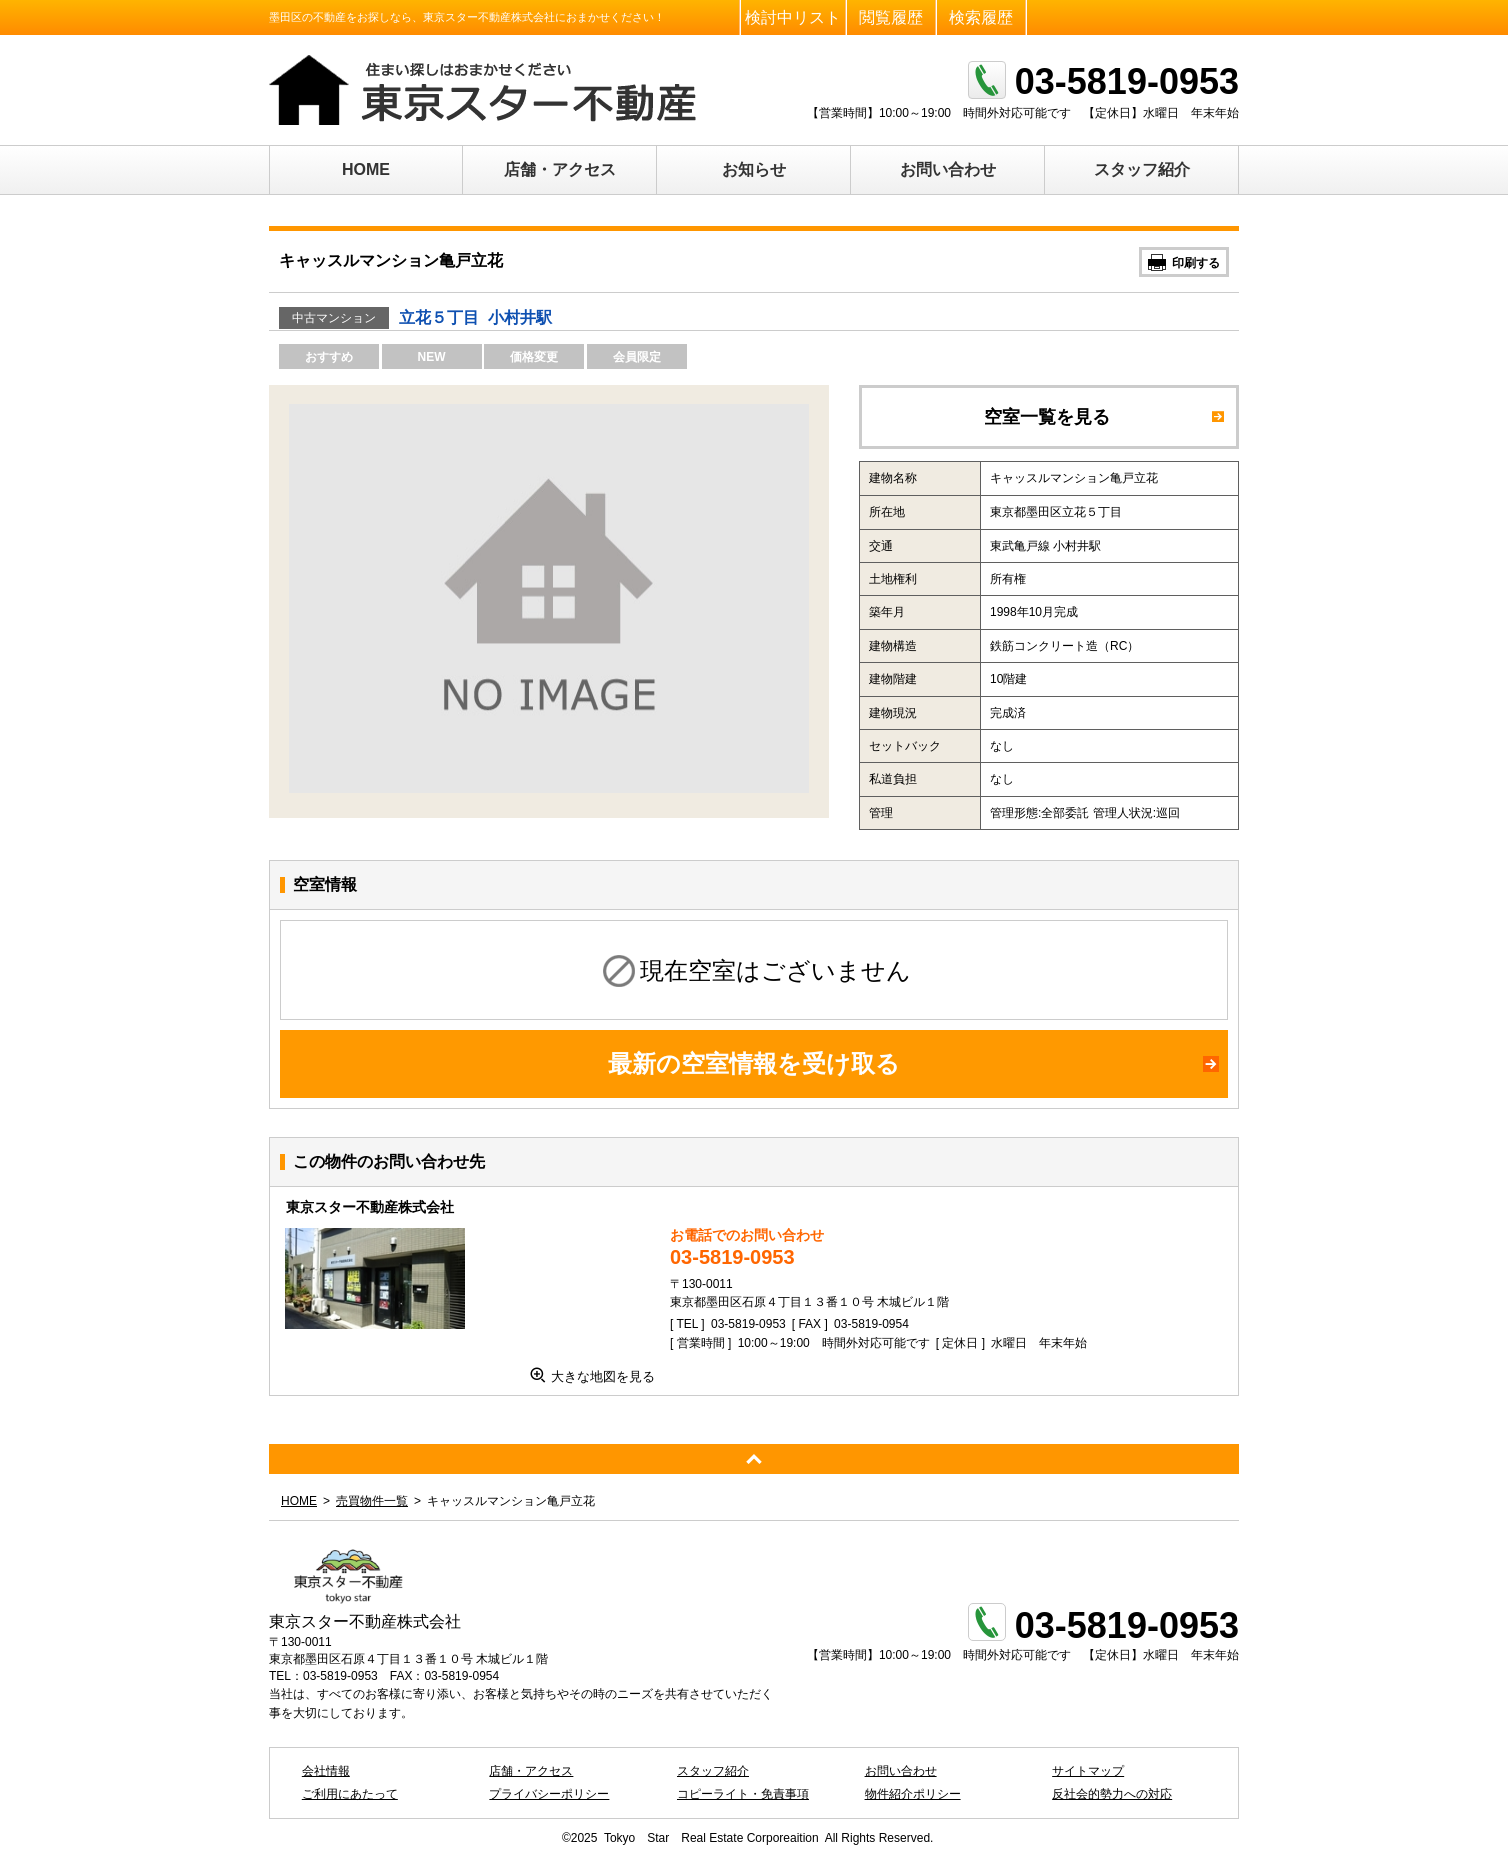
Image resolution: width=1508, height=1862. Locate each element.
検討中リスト (793, 17)
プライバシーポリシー (549, 1794)
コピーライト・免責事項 (743, 1794)
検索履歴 (981, 17)
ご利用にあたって (350, 1794)
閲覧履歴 (891, 17)
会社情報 (326, 1771)
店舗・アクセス (560, 169)
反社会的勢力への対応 (1112, 1794)
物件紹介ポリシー (913, 1794)
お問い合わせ (948, 169)
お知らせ (754, 169)
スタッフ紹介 (1142, 169)
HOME (366, 169)
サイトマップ (1088, 1771)
